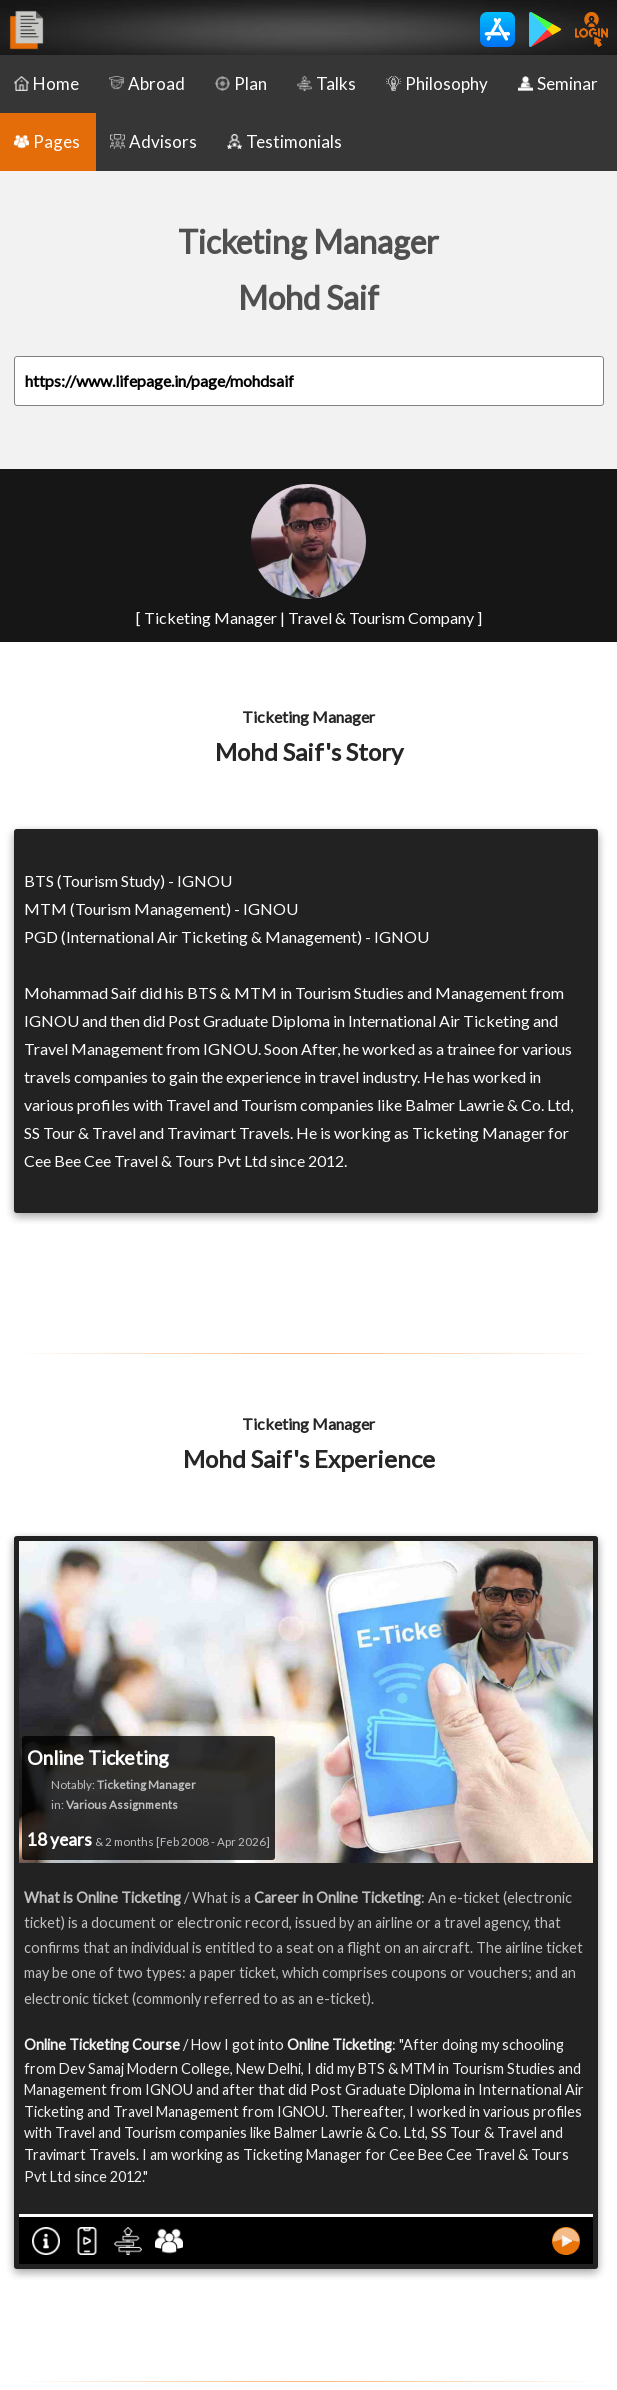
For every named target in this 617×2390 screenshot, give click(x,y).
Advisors (153, 141)
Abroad (147, 83)
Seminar (558, 83)
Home (46, 83)
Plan (241, 83)
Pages (47, 141)
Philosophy (437, 83)
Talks (326, 83)
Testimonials (284, 141)
